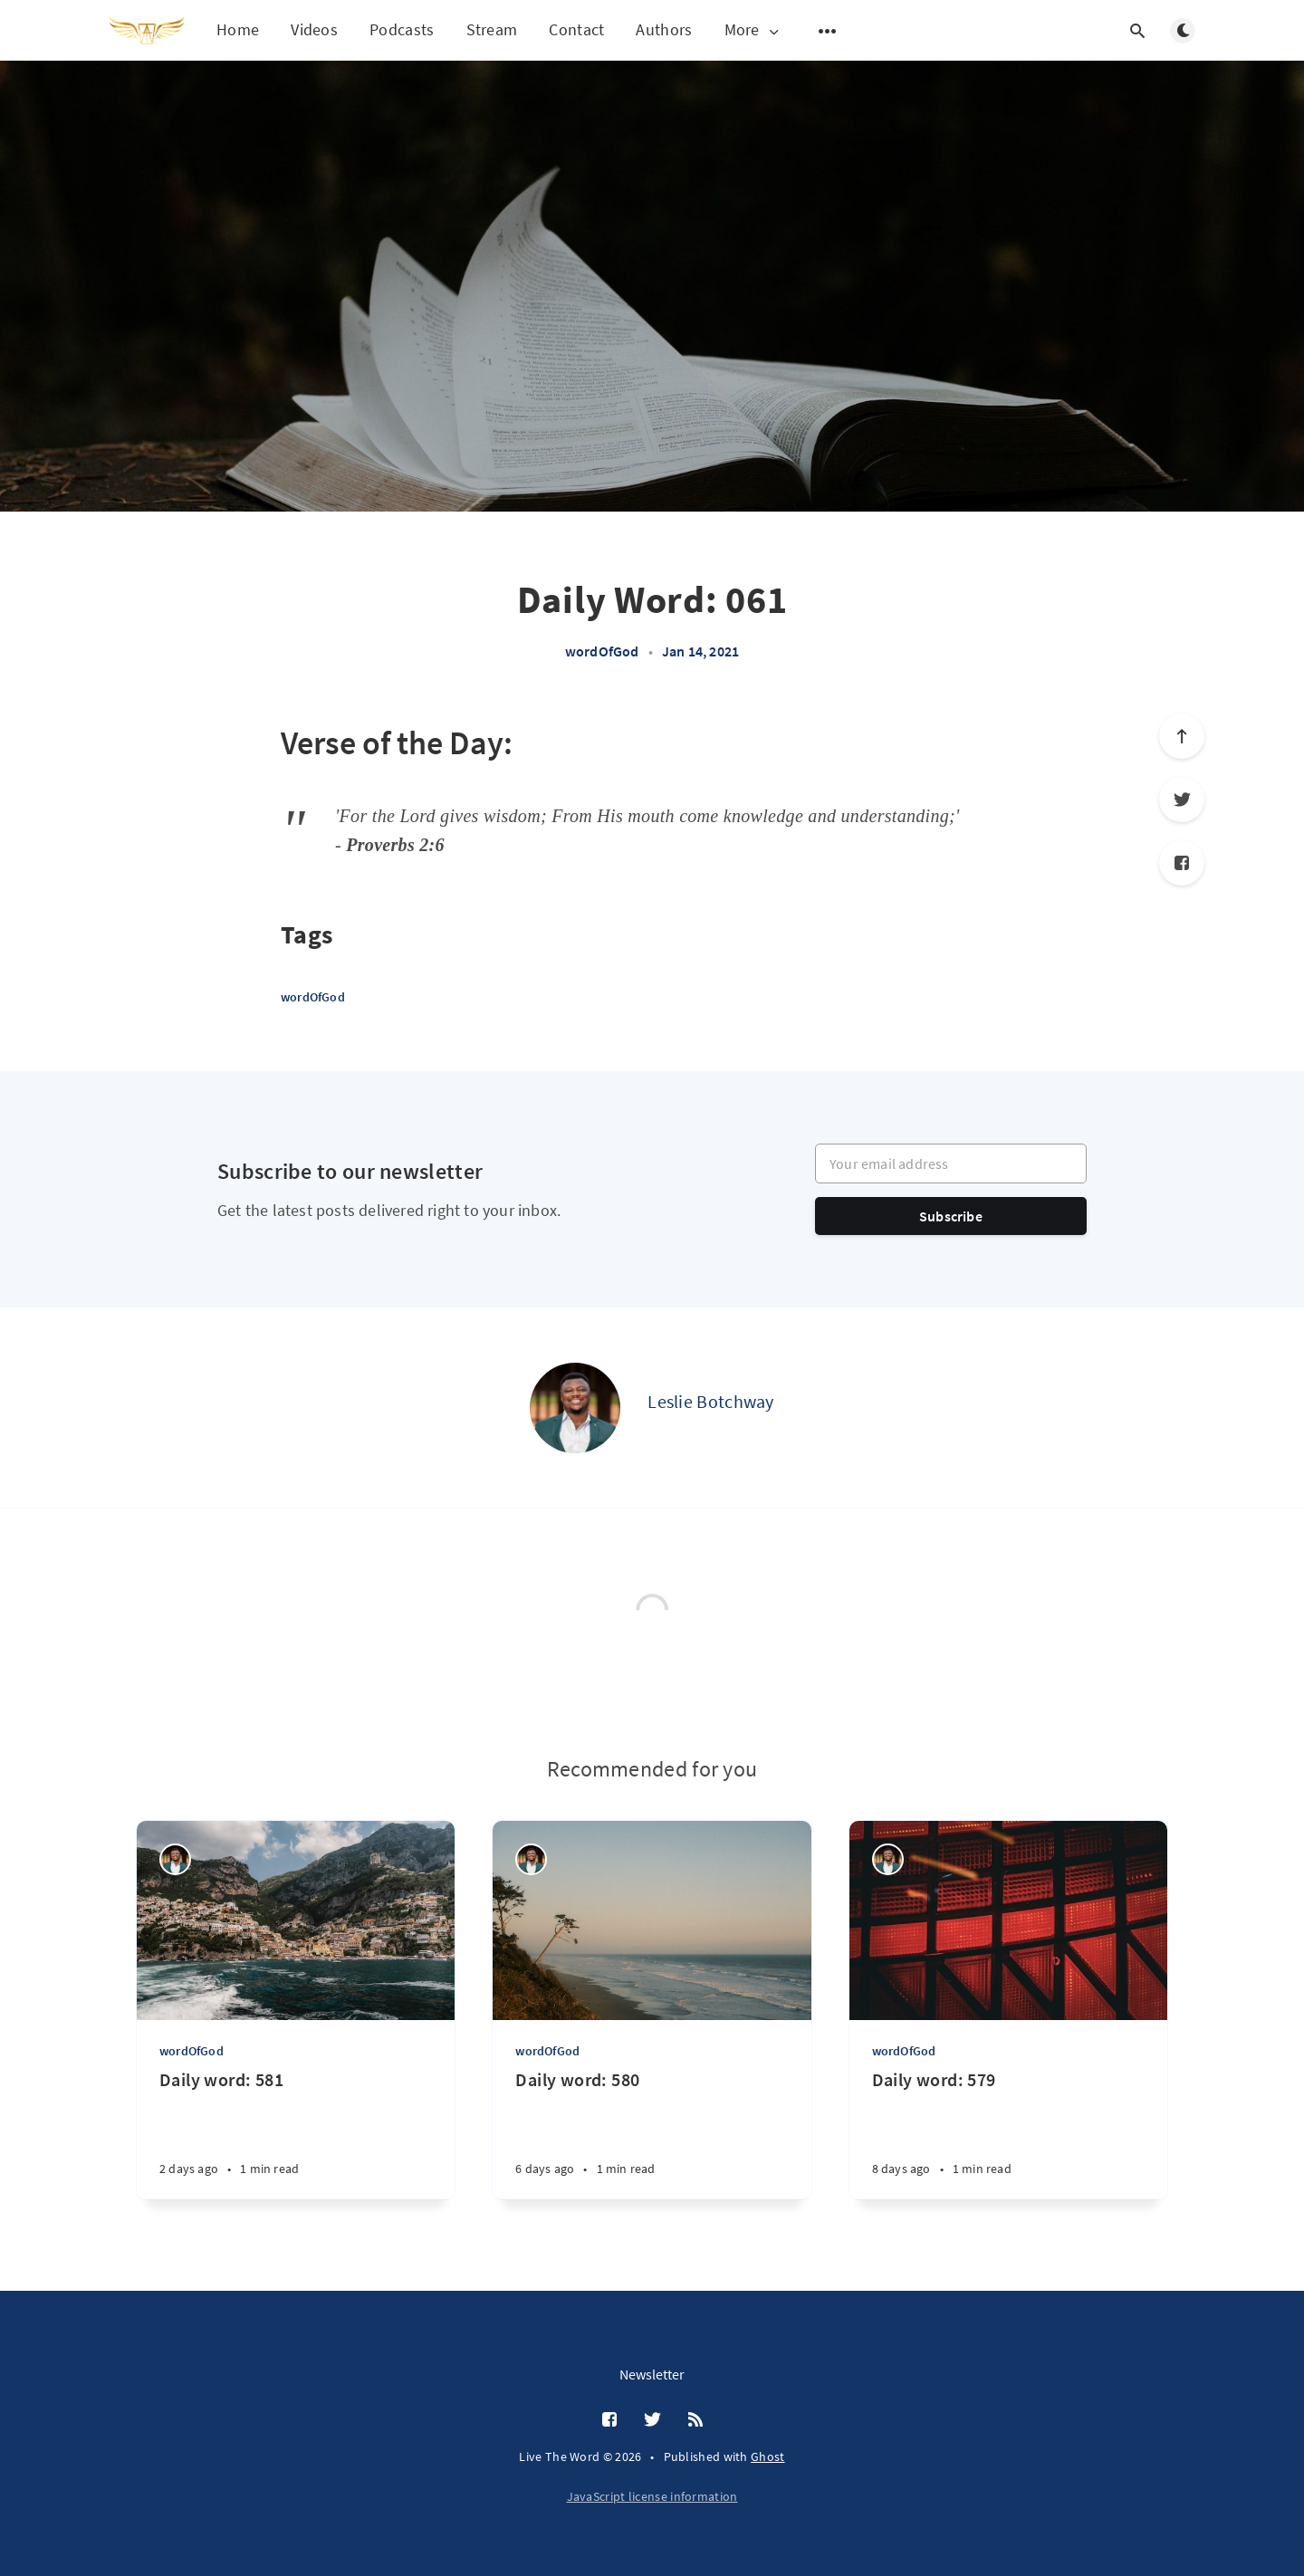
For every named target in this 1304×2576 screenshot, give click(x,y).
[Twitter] (1181, 799)
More (753, 30)
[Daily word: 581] (296, 2133)
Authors (664, 29)
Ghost (768, 2456)
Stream (492, 29)
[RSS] (695, 2420)
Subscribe (951, 1216)
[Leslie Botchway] (575, 1408)
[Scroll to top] (1181, 736)
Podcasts (401, 29)
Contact (576, 29)
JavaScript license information (652, 2496)
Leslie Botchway (710, 1401)
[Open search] (1137, 30)
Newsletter (652, 2374)
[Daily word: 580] (651, 2133)
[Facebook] (1181, 863)
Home (237, 29)
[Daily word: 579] (1008, 2133)
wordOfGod (602, 651)
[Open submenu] (827, 30)
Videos (314, 29)
